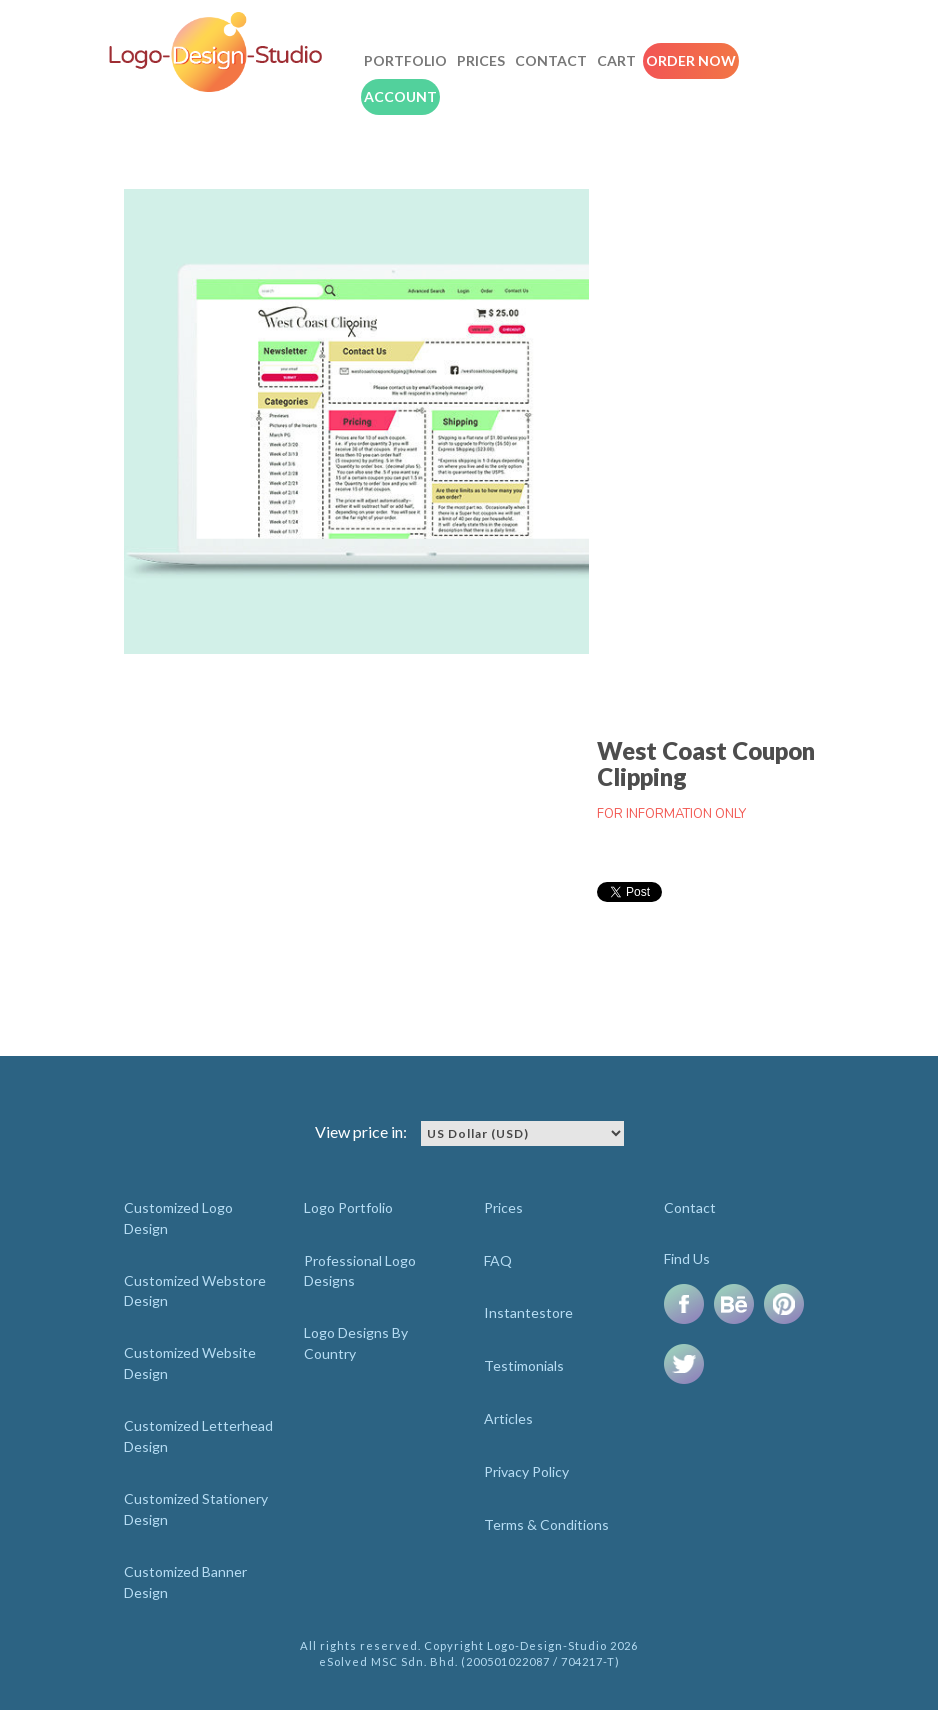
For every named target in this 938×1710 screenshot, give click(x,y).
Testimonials (524, 1365)
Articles (508, 1418)
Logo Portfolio (348, 1207)
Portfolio (405, 60)
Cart (616, 60)
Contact (551, 60)
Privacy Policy (526, 1471)
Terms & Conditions (546, 1524)
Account (400, 96)
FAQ (498, 1260)
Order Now (691, 60)
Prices (481, 60)
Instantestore (528, 1312)
